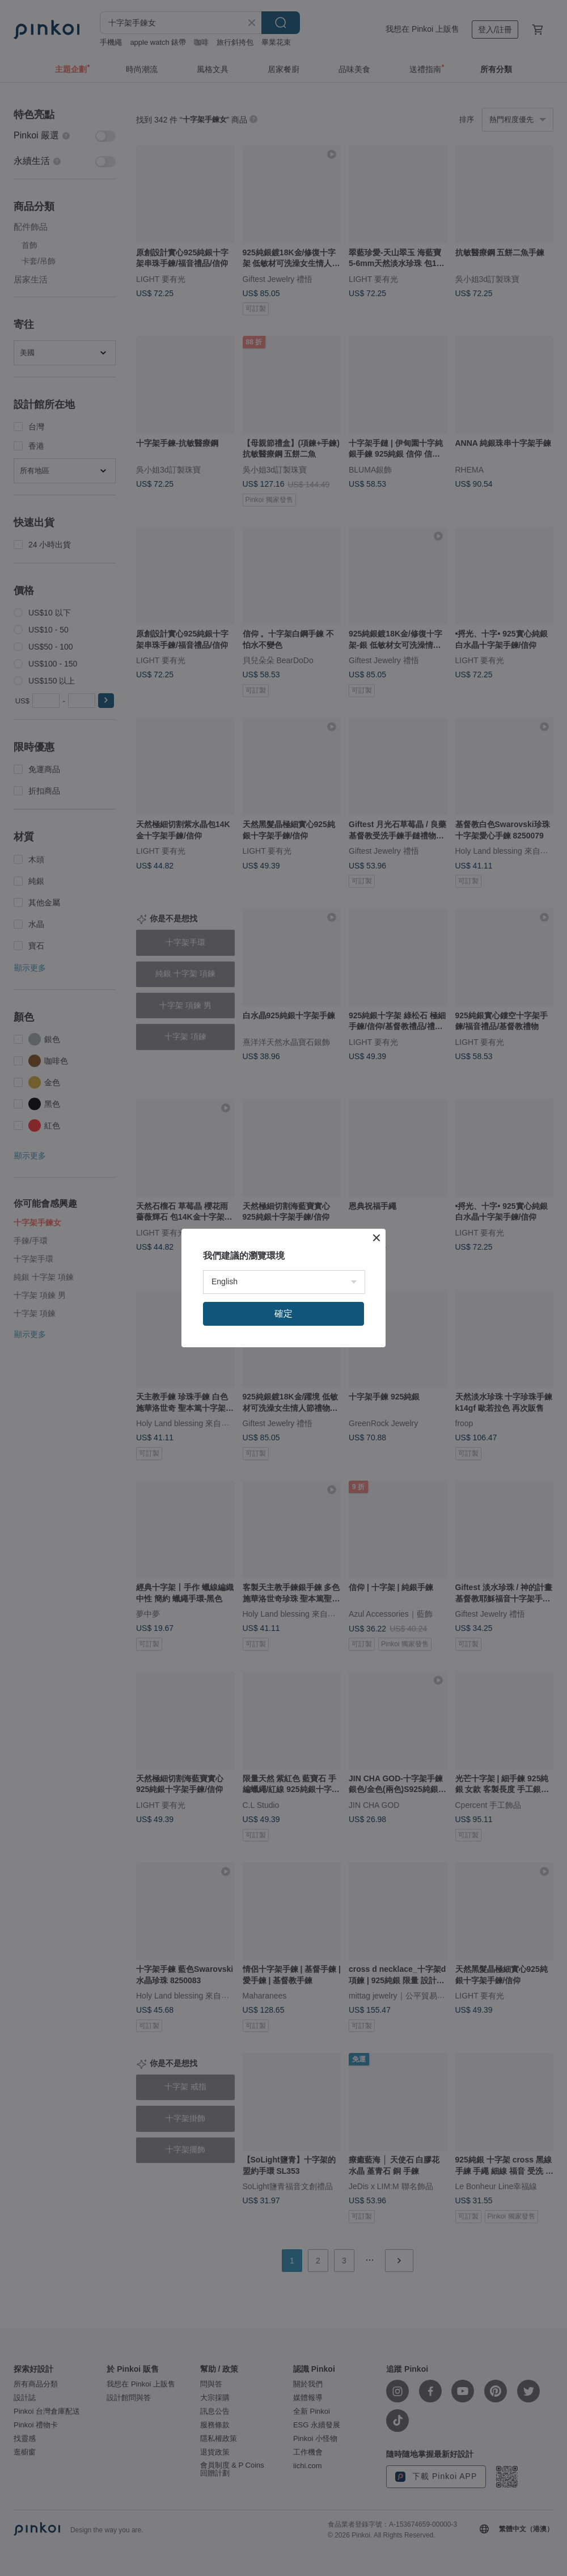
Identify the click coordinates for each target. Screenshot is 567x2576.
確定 (283, 1313)
